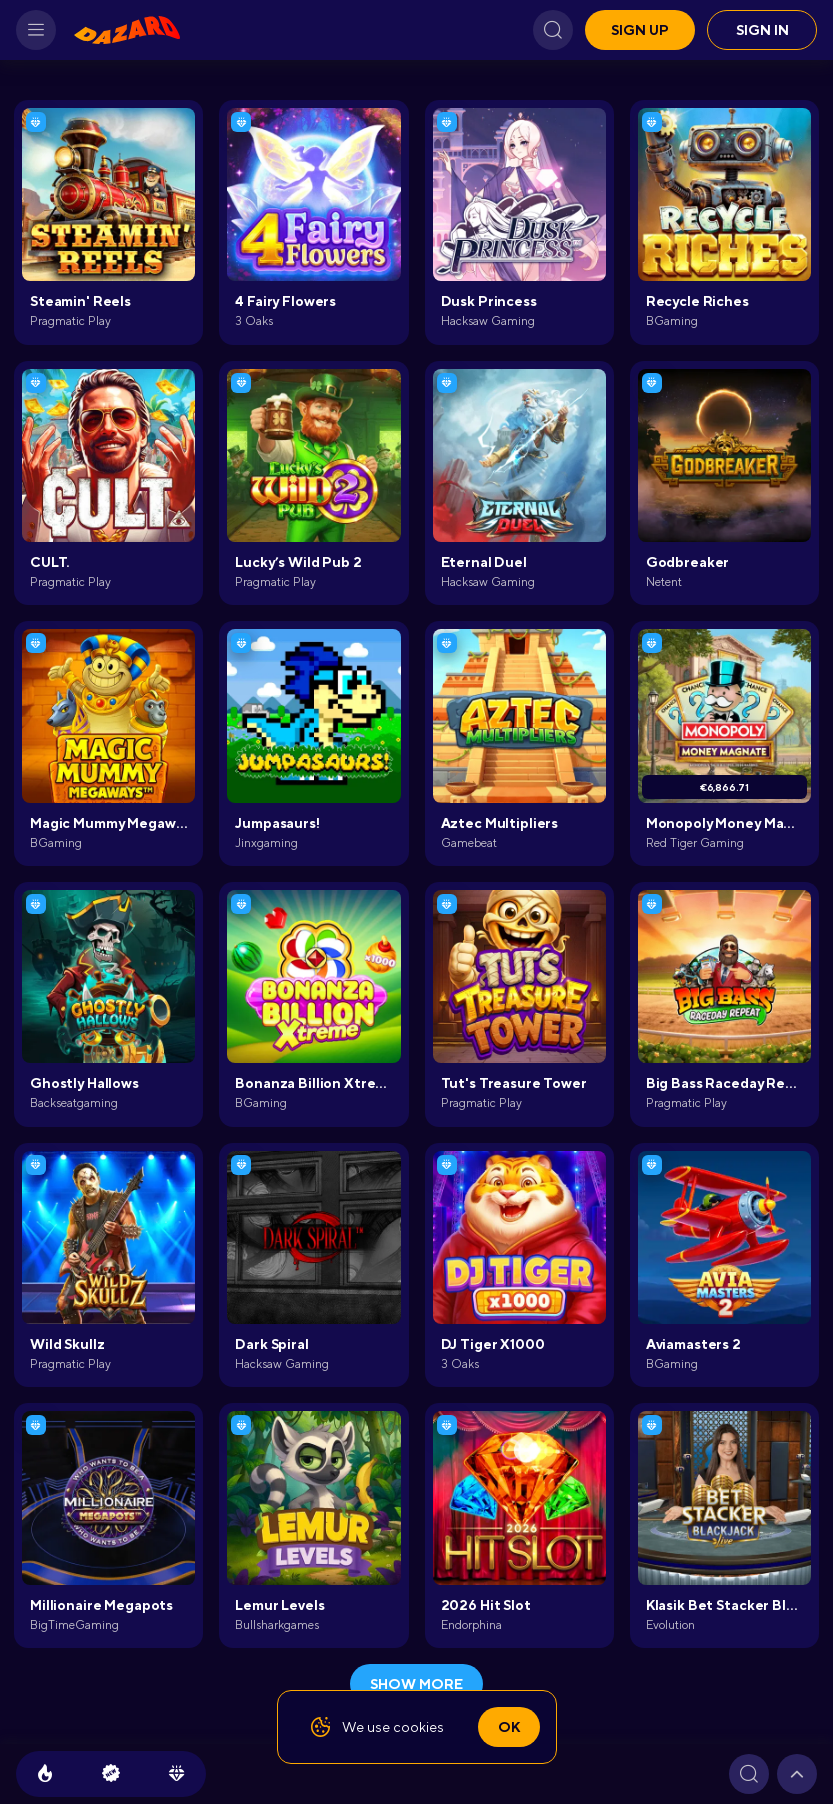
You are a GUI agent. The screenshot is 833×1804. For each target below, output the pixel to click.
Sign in (762, 30)
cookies (418, 1727)
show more (416, 1684)
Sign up (640, 30)
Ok (509, 1727)
